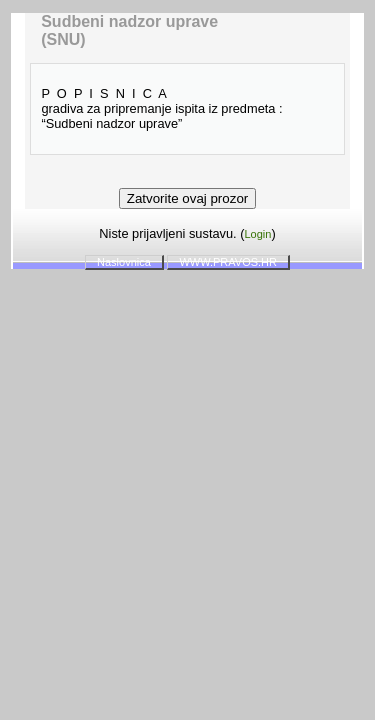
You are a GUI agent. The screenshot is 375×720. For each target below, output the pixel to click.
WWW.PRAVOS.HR (228, 262)
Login (257, 234)
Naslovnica (124, 262)
